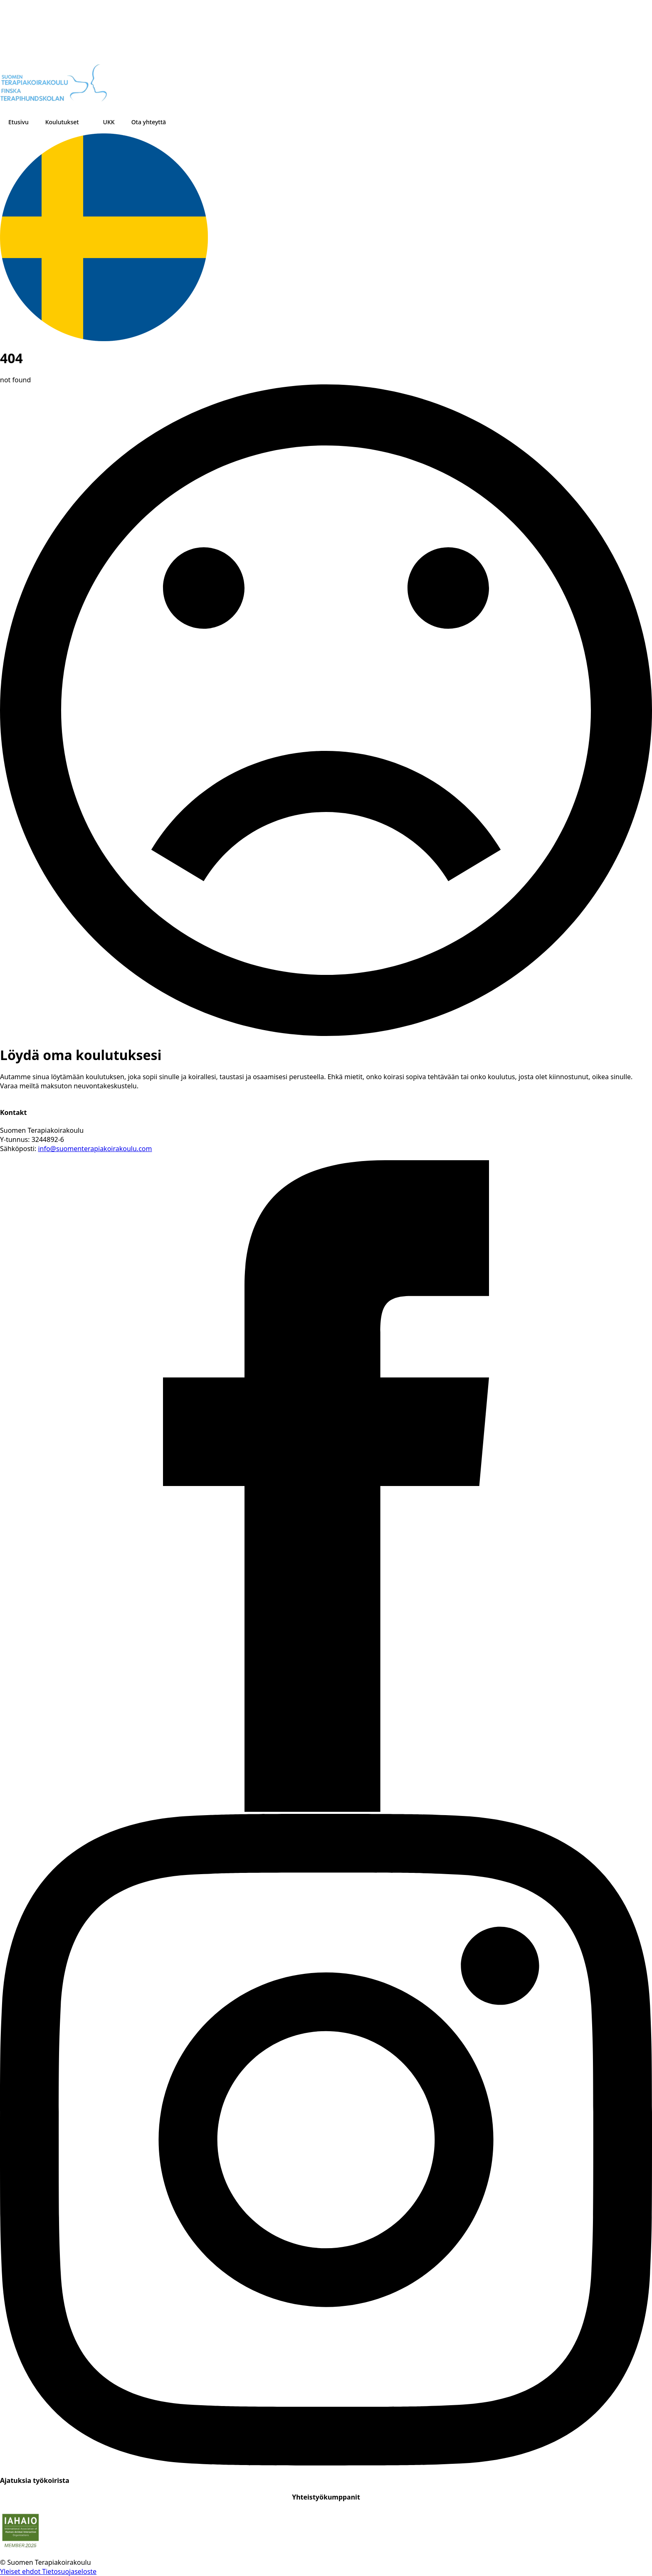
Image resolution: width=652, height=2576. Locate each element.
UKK (109, 122)
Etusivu (18, 122)
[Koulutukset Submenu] (87, 122)
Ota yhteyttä (148, 122)
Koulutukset (62, 122)
